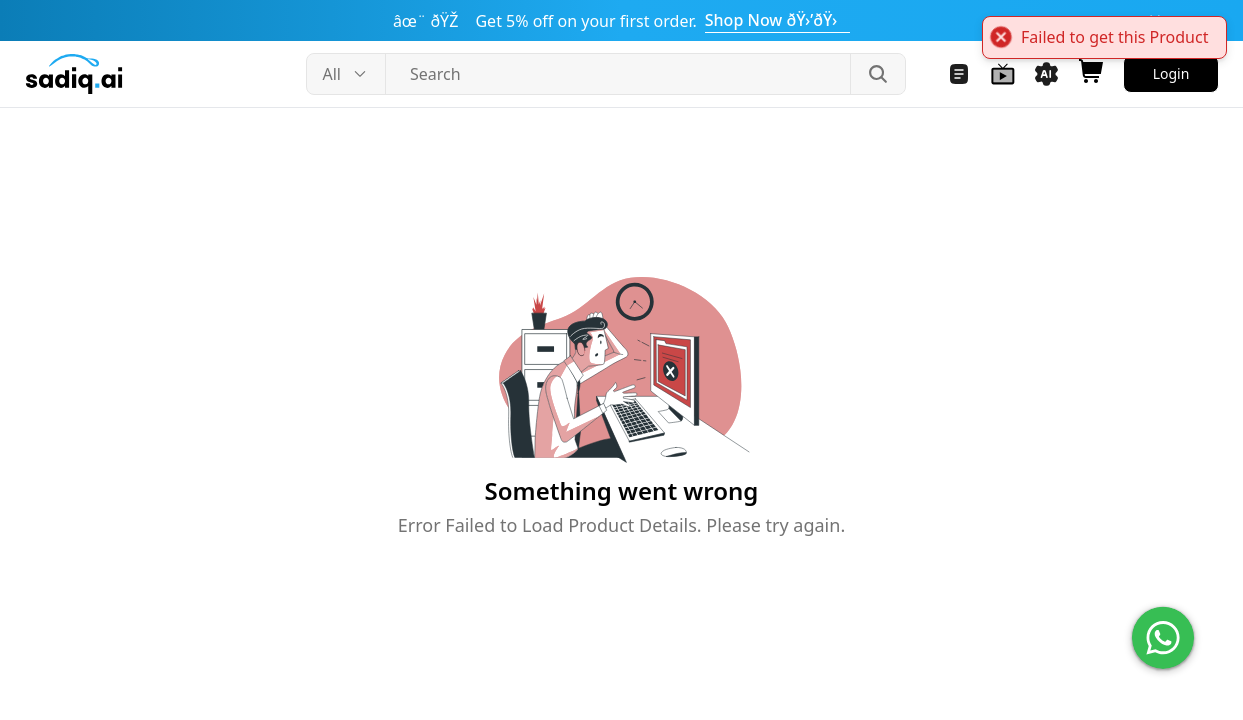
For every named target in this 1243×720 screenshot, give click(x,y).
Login (1171, 73)
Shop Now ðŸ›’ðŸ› (777, 20)
